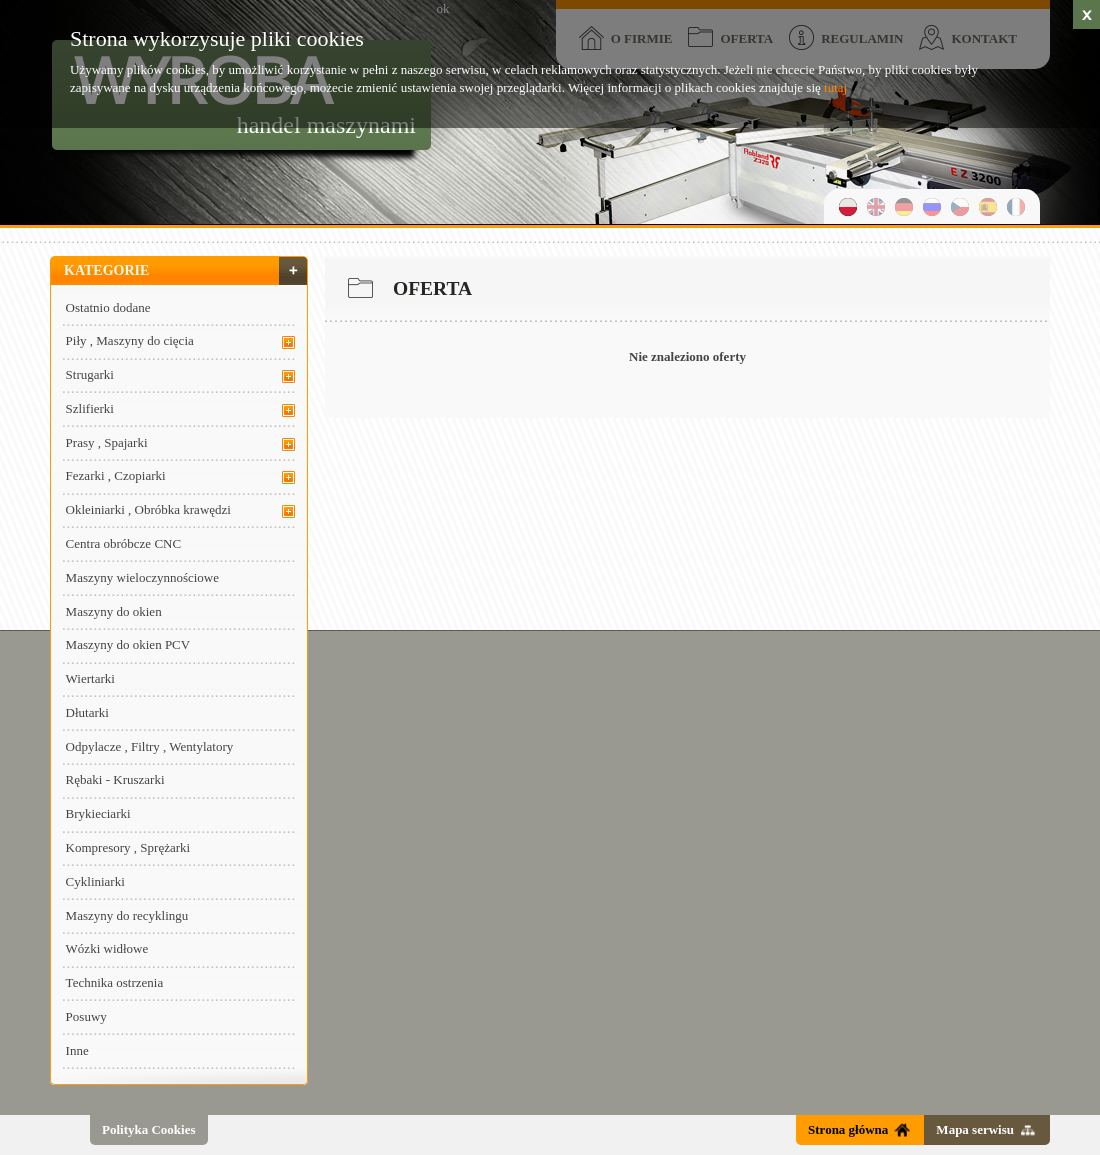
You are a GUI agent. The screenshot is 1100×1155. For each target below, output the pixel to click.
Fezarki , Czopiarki (116, 475)
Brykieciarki (98, 813)
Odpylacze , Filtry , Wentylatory (150, 746)
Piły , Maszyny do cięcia (130, 340)
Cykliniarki (95, 881)
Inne (77, 1050)
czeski (960, 206)
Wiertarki (90, 678)
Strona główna (848, 1129)
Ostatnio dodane (108, 307)
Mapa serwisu (975, 1129)
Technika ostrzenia (115, 982)
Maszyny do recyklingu (127, 915)
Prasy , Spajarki (107, 442)
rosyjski (932, 206)
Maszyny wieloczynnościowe (142, 577)
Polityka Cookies (149, 1129)
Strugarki (90, 374)
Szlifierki (90, 408)
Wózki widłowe (107, 948)
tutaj (835, 87)
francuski (1016, 206)
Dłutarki (87, 712)
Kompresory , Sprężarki (128, 847)
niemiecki (904, 206)
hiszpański (988, 206)
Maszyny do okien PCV (128, 644)
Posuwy (86, 1016)
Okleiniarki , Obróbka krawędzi (148, 509)
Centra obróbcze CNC (124, 543)
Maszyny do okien (114, 611)
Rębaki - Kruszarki (115, 779)
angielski (876, 206)
